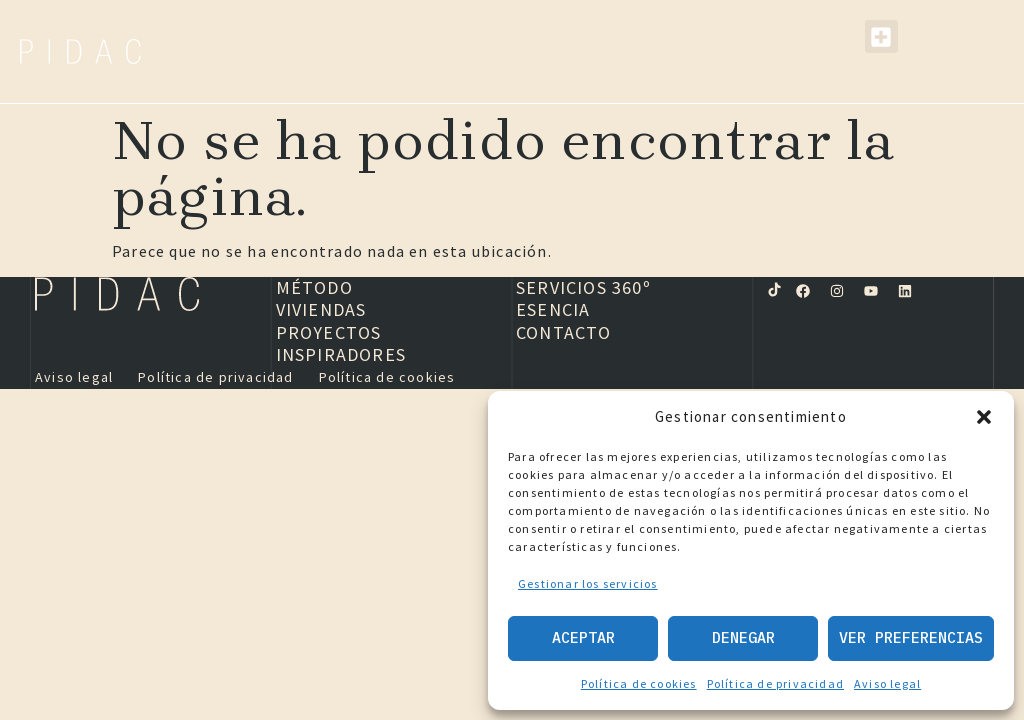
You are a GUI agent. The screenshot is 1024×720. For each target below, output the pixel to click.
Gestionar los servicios (588, 583)
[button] (984, 417)
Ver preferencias (911, 637)
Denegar (743, 637)
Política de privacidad (775, 683)
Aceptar (583, 637)
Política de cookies (639, 683)
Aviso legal (887, 683)
